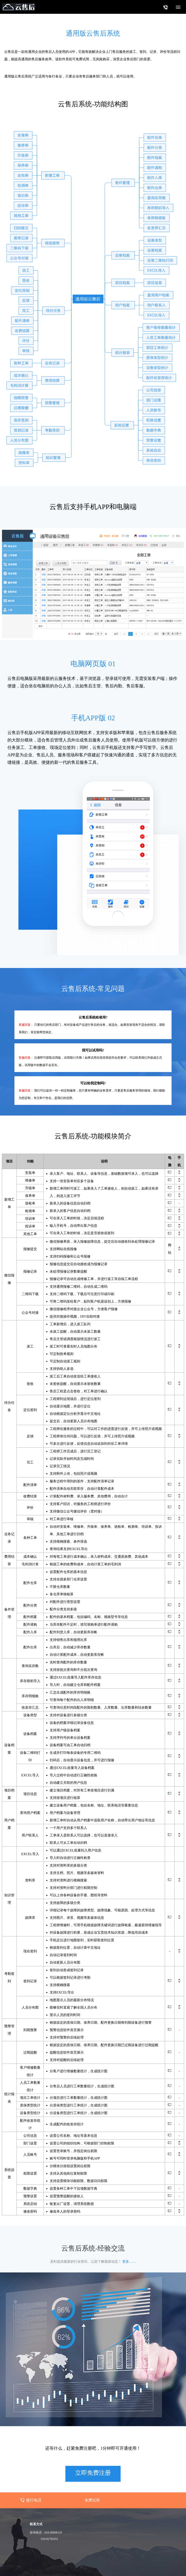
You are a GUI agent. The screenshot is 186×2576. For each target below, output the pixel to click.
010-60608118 (53, 2532)
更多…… (129, 2261)
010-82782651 (49, 2539)
